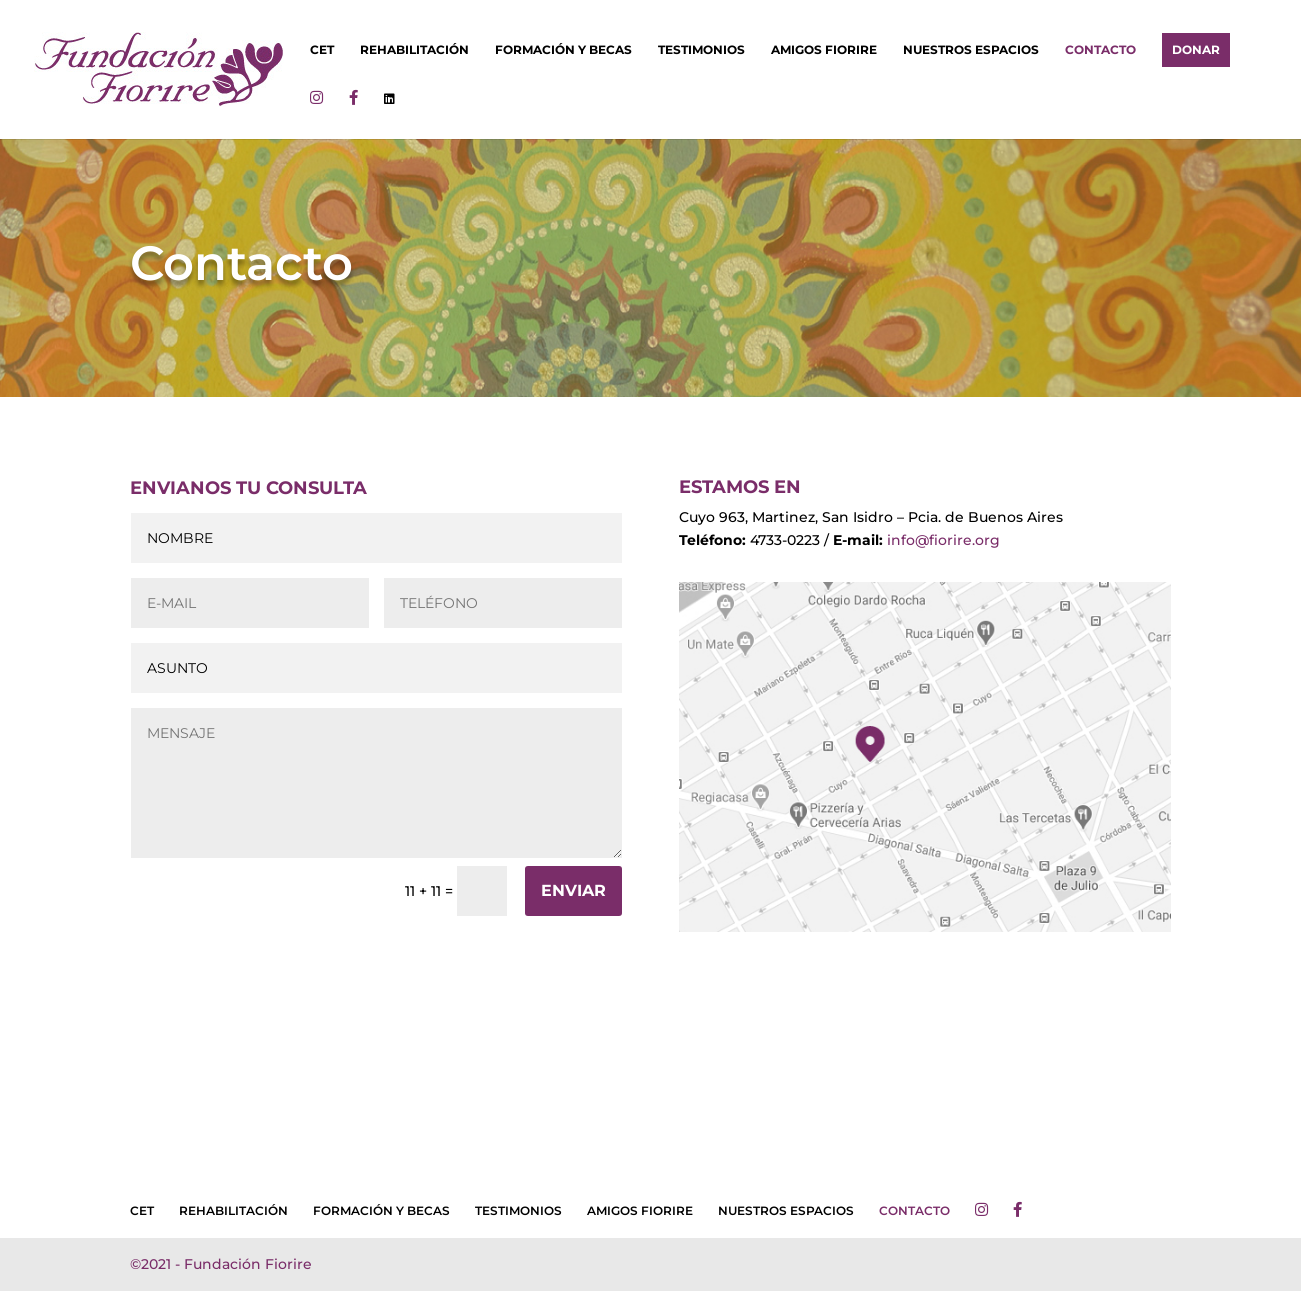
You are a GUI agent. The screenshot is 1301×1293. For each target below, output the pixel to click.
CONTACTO (1100, 50)
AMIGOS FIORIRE (824, 50)
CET (322, 50)
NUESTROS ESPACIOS (971, 50)
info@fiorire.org (941, 540)
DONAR (1196, 49)
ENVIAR (573, 890)
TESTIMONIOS (701, 50)
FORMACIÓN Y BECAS (563, 50)
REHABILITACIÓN (414, 50)
